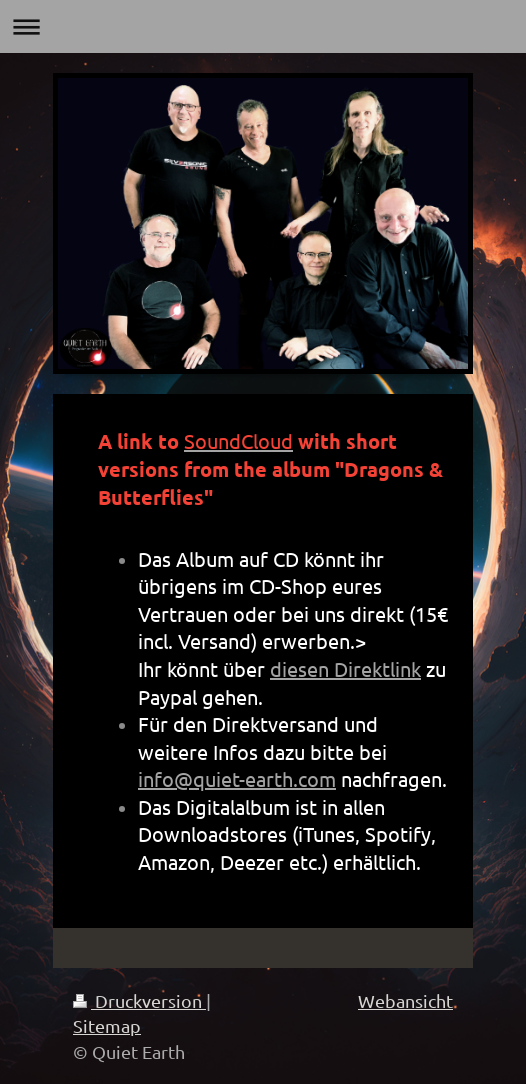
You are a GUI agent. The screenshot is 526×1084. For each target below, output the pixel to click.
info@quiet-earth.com (237, 778)
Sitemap (107, 1025)
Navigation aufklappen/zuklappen (263, 26)
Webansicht (405, 1000)
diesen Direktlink (345, 668)
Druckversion (139, 1000)
